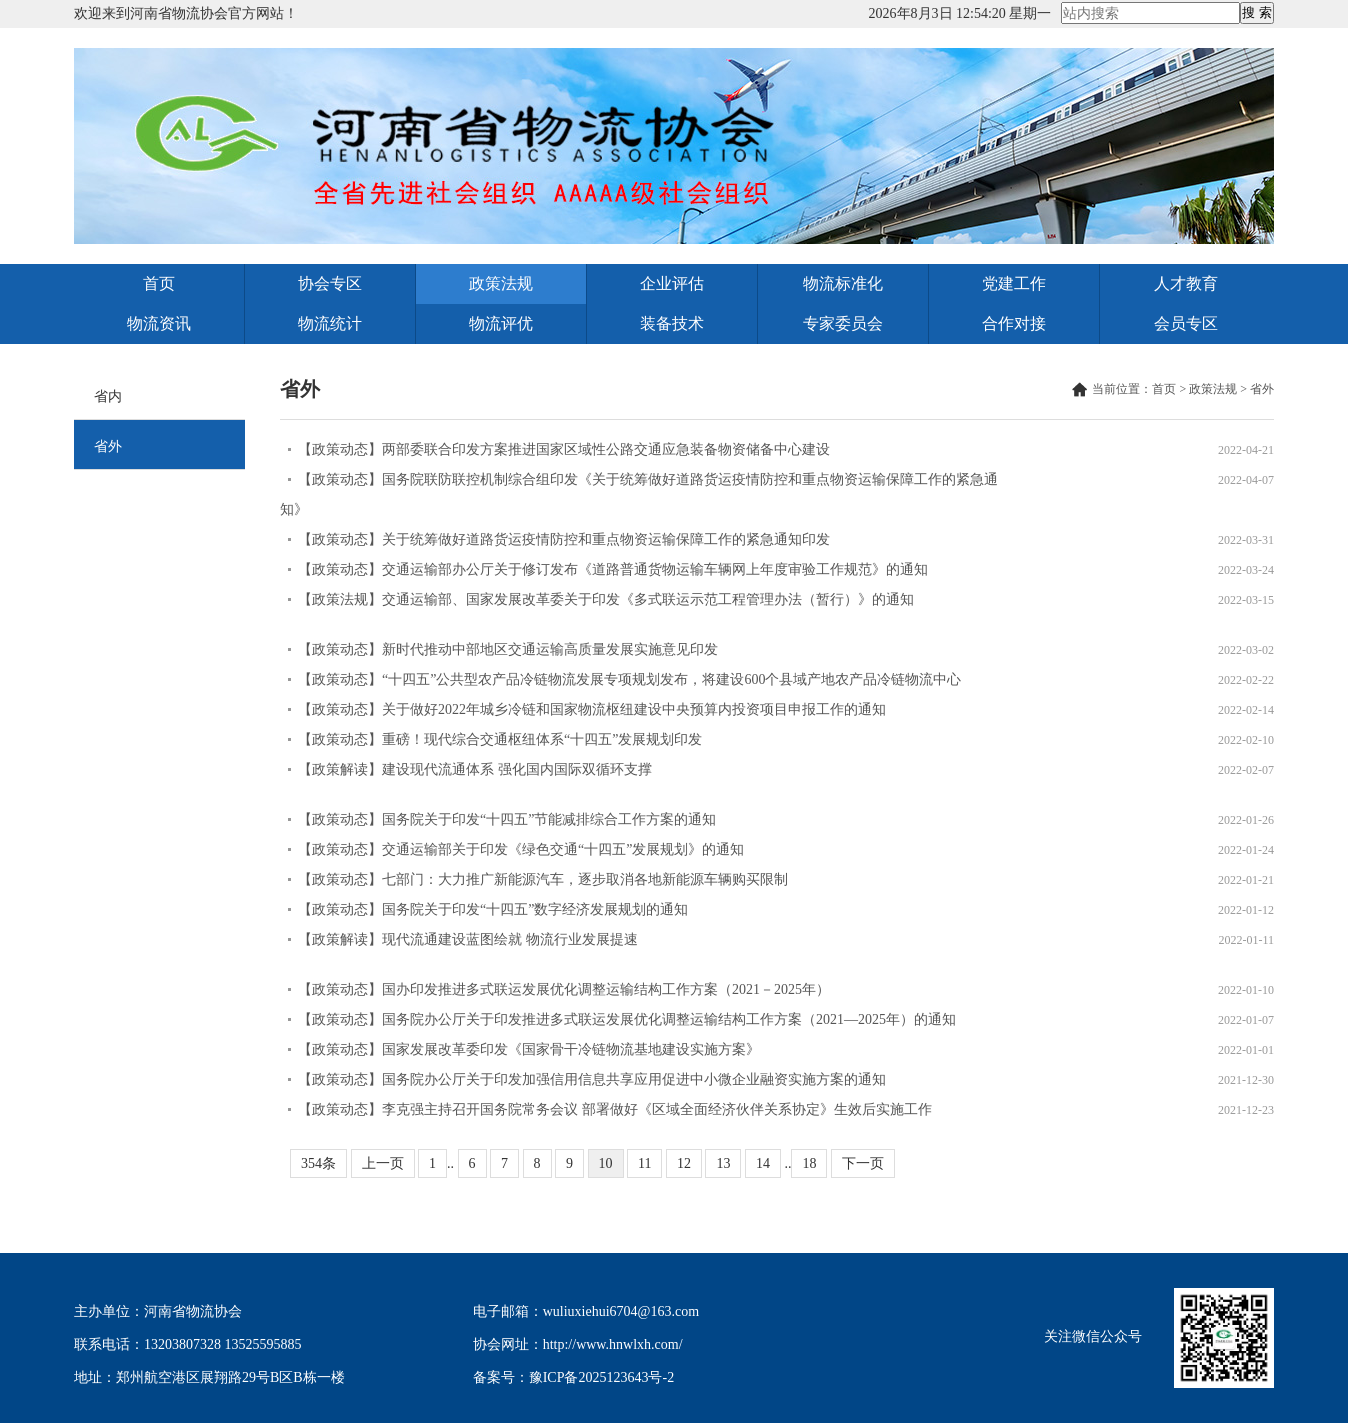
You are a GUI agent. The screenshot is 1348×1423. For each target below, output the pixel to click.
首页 (159, 283)
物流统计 (330, 323)
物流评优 (501, 323)
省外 (108, 446)
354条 (318, 1163)
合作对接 (1014, 323)
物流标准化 (843, 283)
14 (763, 1163)
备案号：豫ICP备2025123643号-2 (573, 1377)
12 (684, 1163)
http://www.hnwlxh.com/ (613, 1344)
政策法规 (501, 283)
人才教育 (1186, 283)
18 (809, 1163)
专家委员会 (843, 323)
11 (644, 1163)
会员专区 (1186, 323)
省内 (108, 396)
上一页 (383, 1163)
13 (723, 1163)
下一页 (863, 1163)
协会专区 (330, 283)
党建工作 (1014, 283)
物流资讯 (159, 323)
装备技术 (672, 323)
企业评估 (672, 283)
